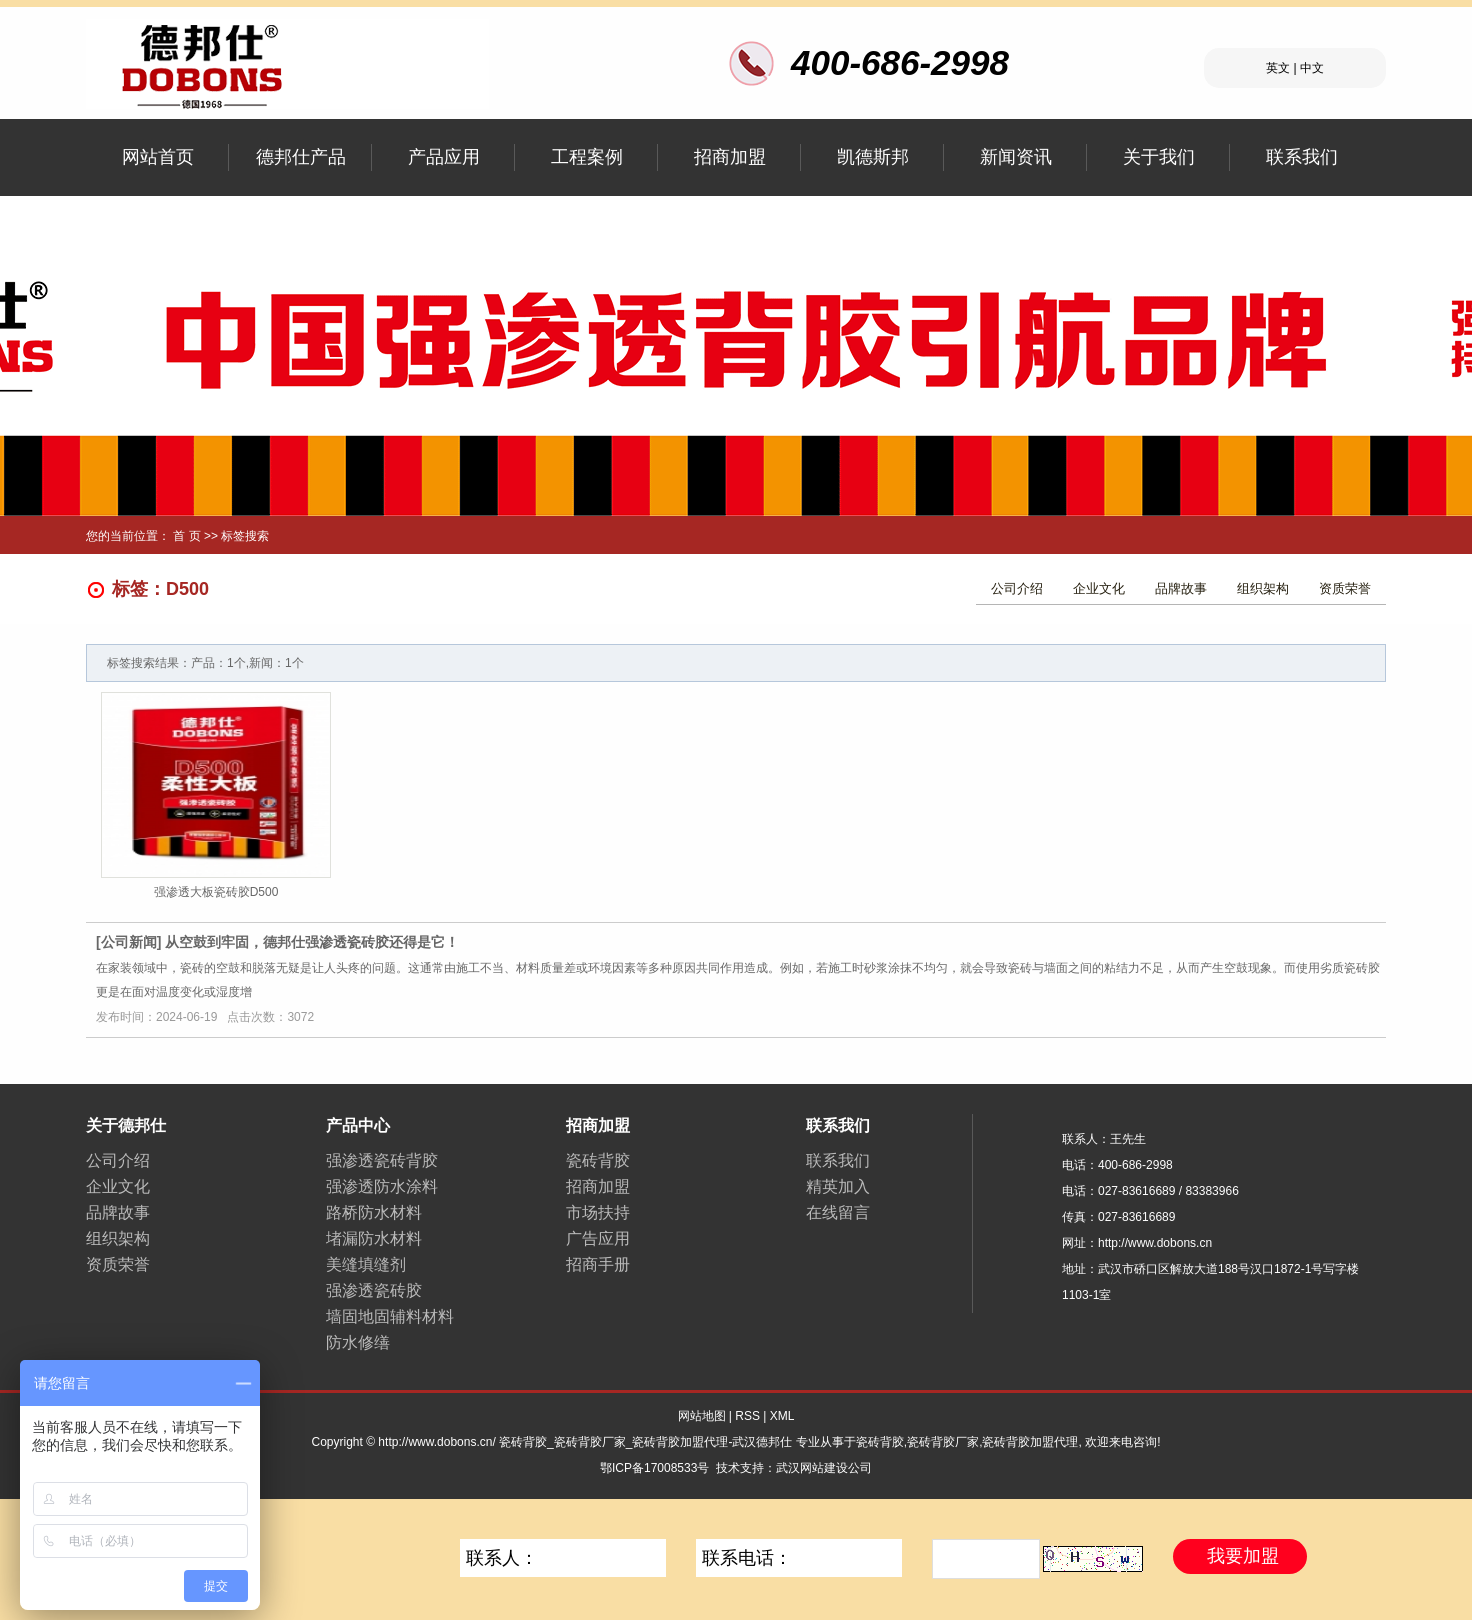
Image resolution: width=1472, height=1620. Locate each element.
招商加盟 (730, 157)
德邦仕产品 (301, 157)
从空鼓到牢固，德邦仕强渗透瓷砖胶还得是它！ (312, 942)
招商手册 (598, 1264)
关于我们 (1159, 157)
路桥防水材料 (374, 1212)
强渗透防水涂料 (382, 1186)
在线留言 (838, 1212)
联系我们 (1302, 157)
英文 (1278, 68)
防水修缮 (358, 1342)
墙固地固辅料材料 (390, 1316)
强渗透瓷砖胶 (374, 1290)
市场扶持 (598, 1212)
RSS (747, 1416)
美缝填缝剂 (366, 1264)
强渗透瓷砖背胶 (382, 1160)
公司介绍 (1017, 588)
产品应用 (444, 157)
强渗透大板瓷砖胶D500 (216, 892)
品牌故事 (1181, 588)
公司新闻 (129, 942)
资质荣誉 (1345, 588)
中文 (1312, 68)
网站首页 (158, 157)
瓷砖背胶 (598, 1160)
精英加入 (838, 1186)
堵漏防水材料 (374, 1238)
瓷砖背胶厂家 (943, 1442)
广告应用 (598, 1238)
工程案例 (587, 157)
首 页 (186, 536)
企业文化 (1099, 588)
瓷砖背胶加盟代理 (1030, 1442)
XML (782, 1416)
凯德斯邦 (873, 157)
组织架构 (1263, 588)
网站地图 (702, 1416)
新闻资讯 (1016, 157)
